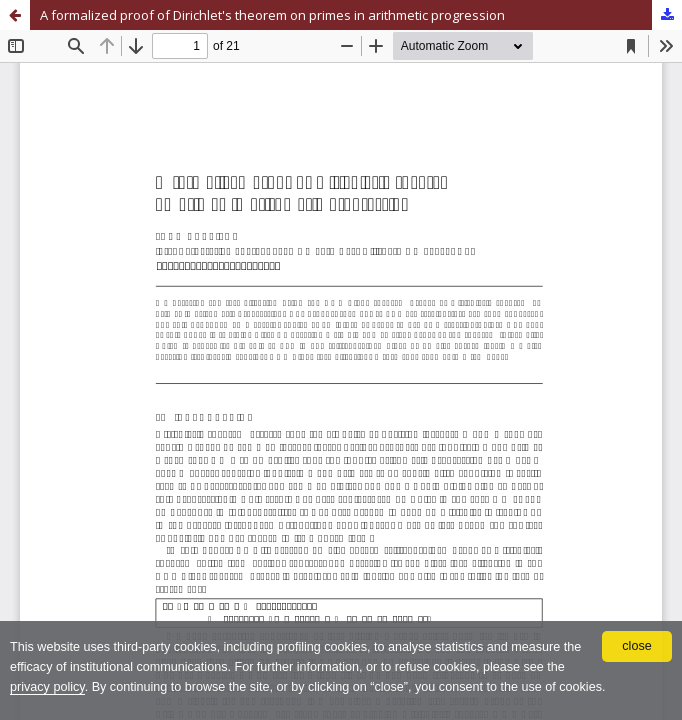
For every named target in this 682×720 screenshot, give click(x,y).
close (636, 646)
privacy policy (47, 687)
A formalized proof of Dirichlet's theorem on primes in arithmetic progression (272, 15)
